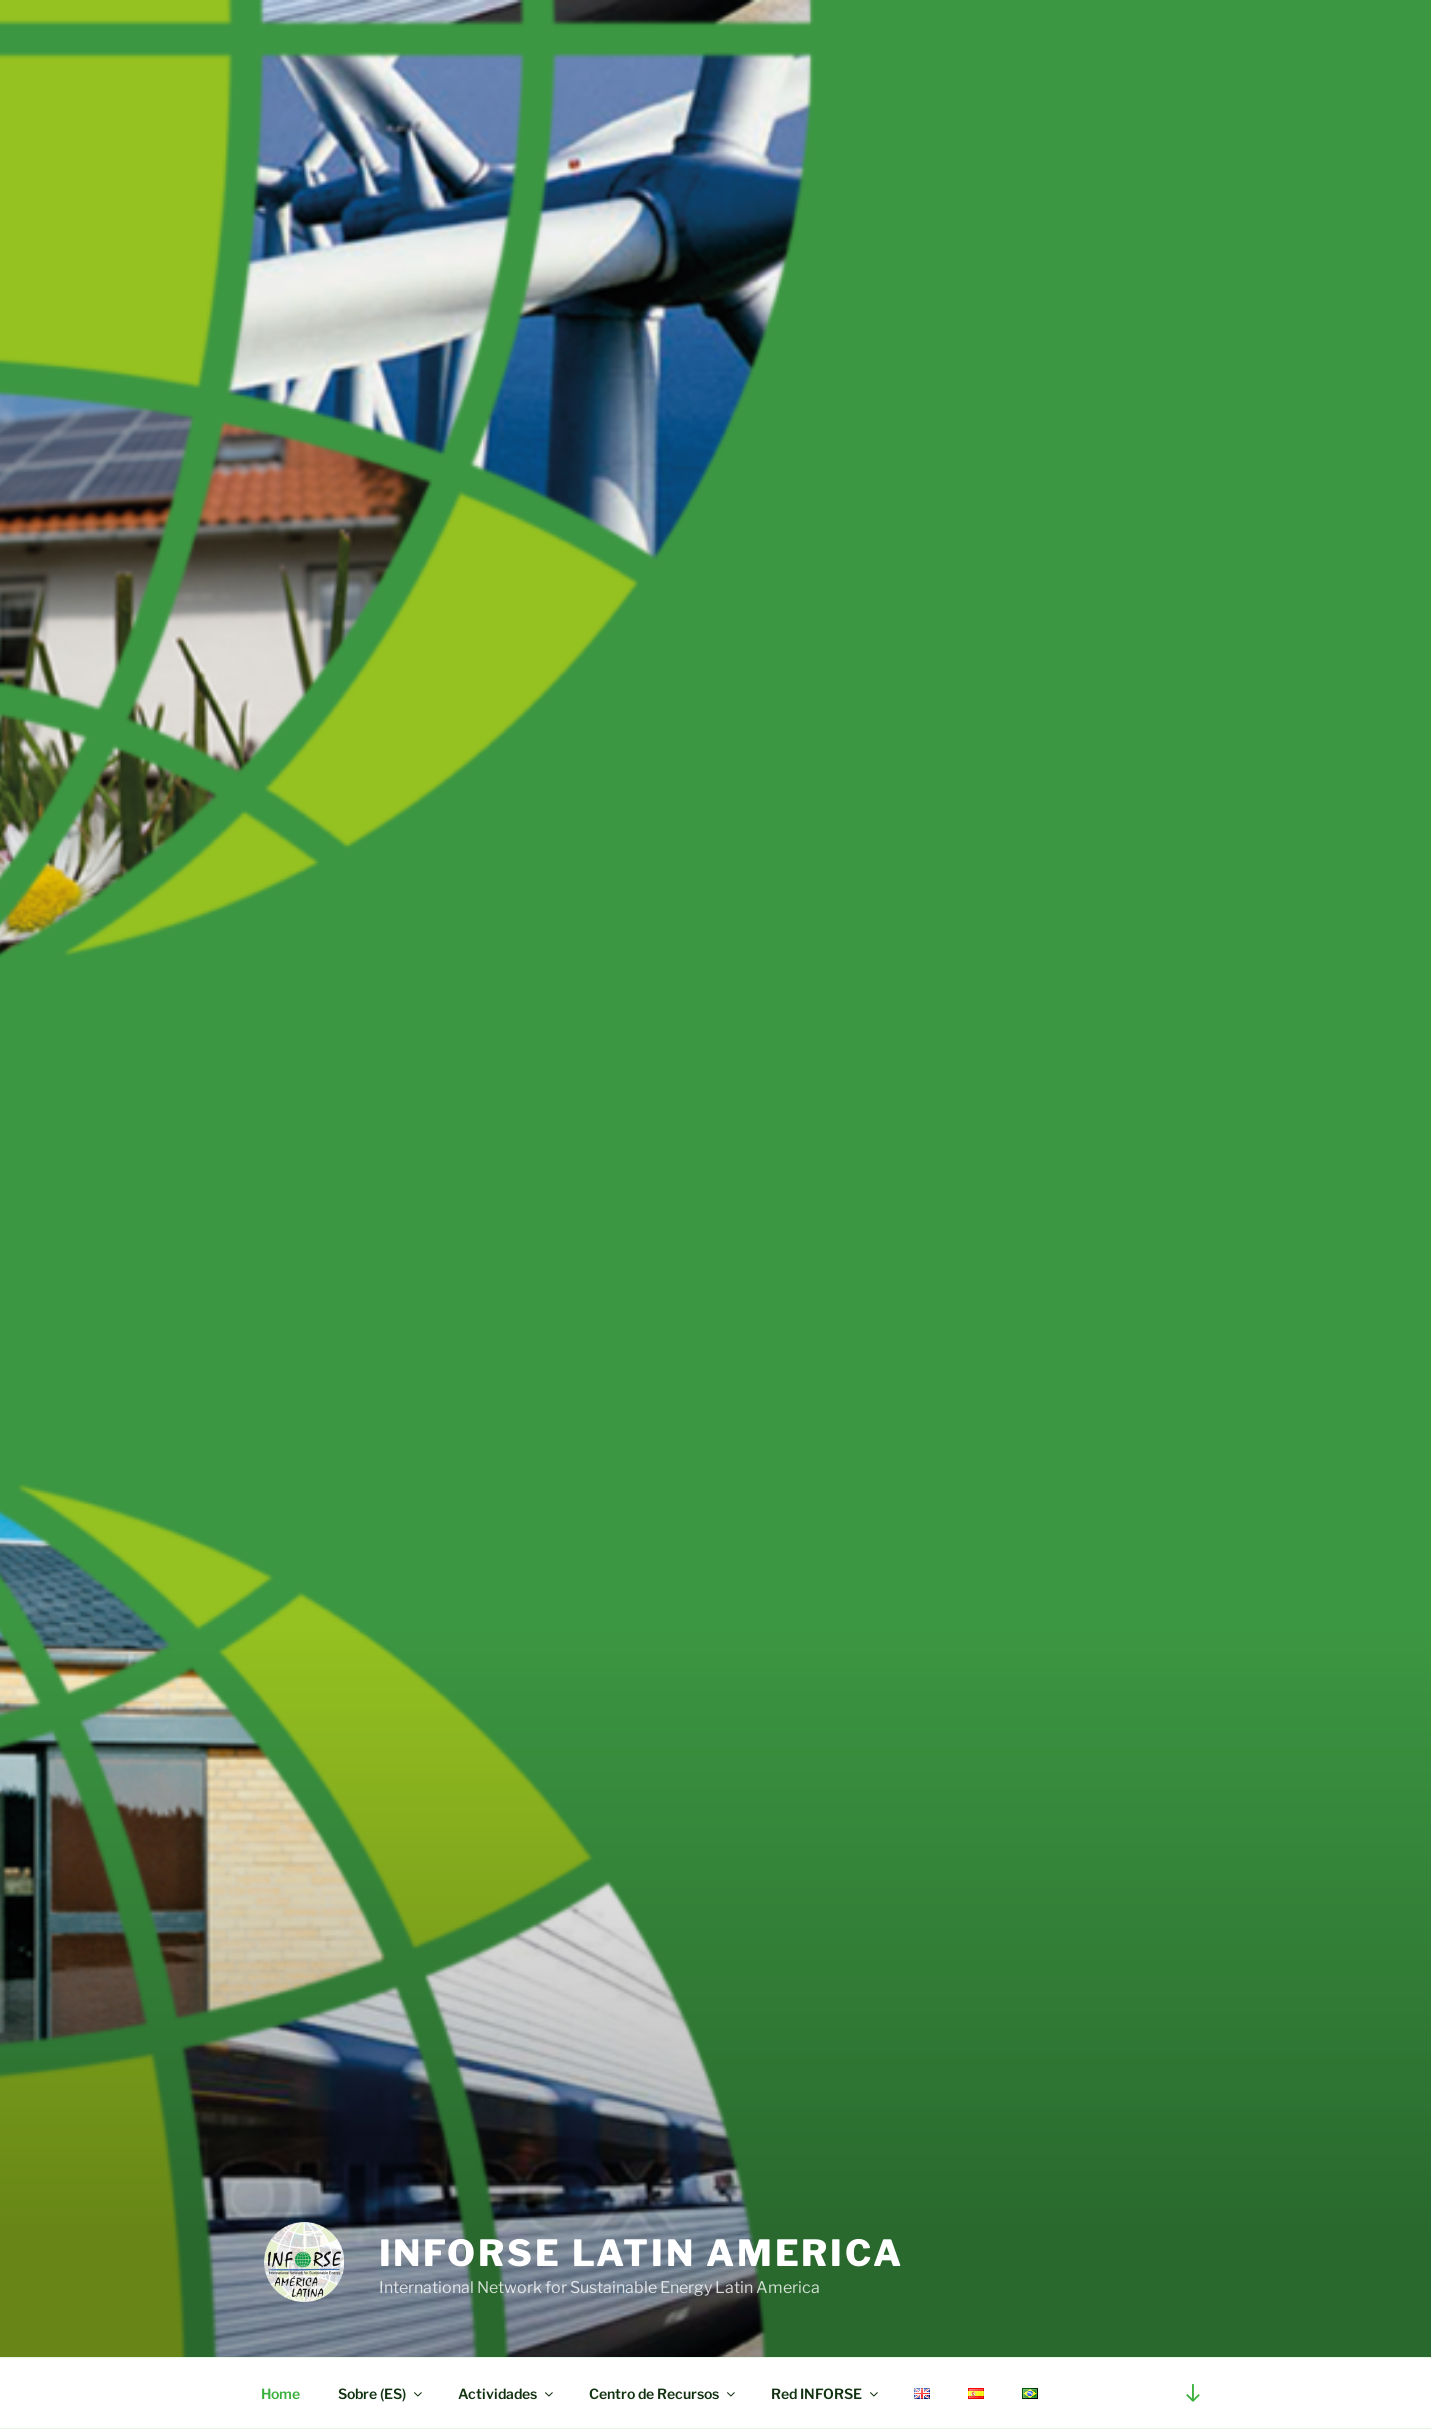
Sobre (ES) (381, 2393)
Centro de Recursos (663, 2393)
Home (280, 2393)
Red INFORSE (826, 2393)
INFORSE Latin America (641, 2253)
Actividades (507, 2393)
